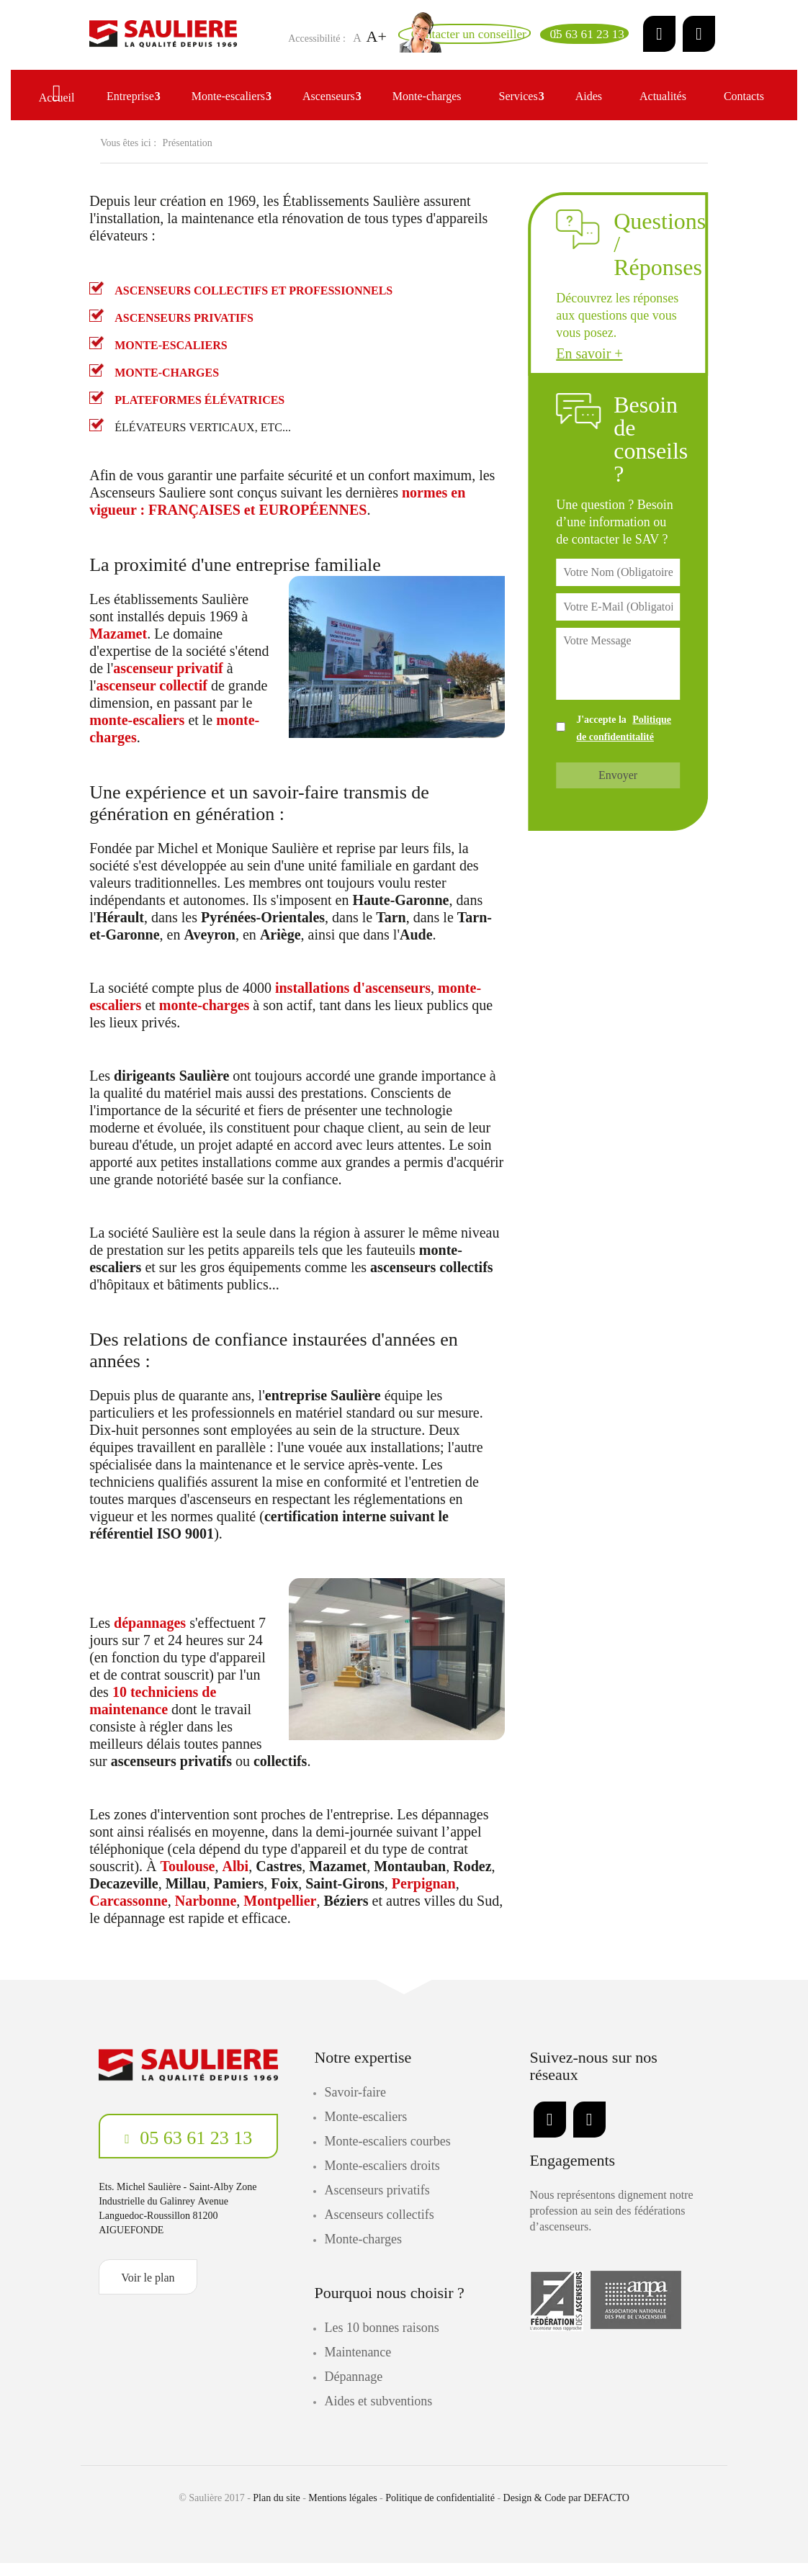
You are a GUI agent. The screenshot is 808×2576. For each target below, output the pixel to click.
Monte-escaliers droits (381, 2178)
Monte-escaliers (365, 2129)
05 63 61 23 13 (194, 2150)
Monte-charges (363, 2252)
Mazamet (118, 646)
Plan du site (276, 2510)
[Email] (429, 40)
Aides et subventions (378, 2414)
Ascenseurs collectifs (379, 2227)
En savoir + (589, 366)
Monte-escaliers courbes (387, 2154)
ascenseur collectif (151, 698)
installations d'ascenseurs (353, 1001)
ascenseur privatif (168, 681)
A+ (294, 51)
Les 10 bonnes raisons (381, 2340)
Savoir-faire (355, 2105)
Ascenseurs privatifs (376, 2203)
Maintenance (357, 2365)
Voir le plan (147, 2290)
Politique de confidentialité (440, 2510)
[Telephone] (574, 40)
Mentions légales (342, 2510)
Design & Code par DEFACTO (566, 2510)
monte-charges (204, 1018)
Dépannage (353, 2389)
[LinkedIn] (659, 40)
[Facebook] (699, 40)
